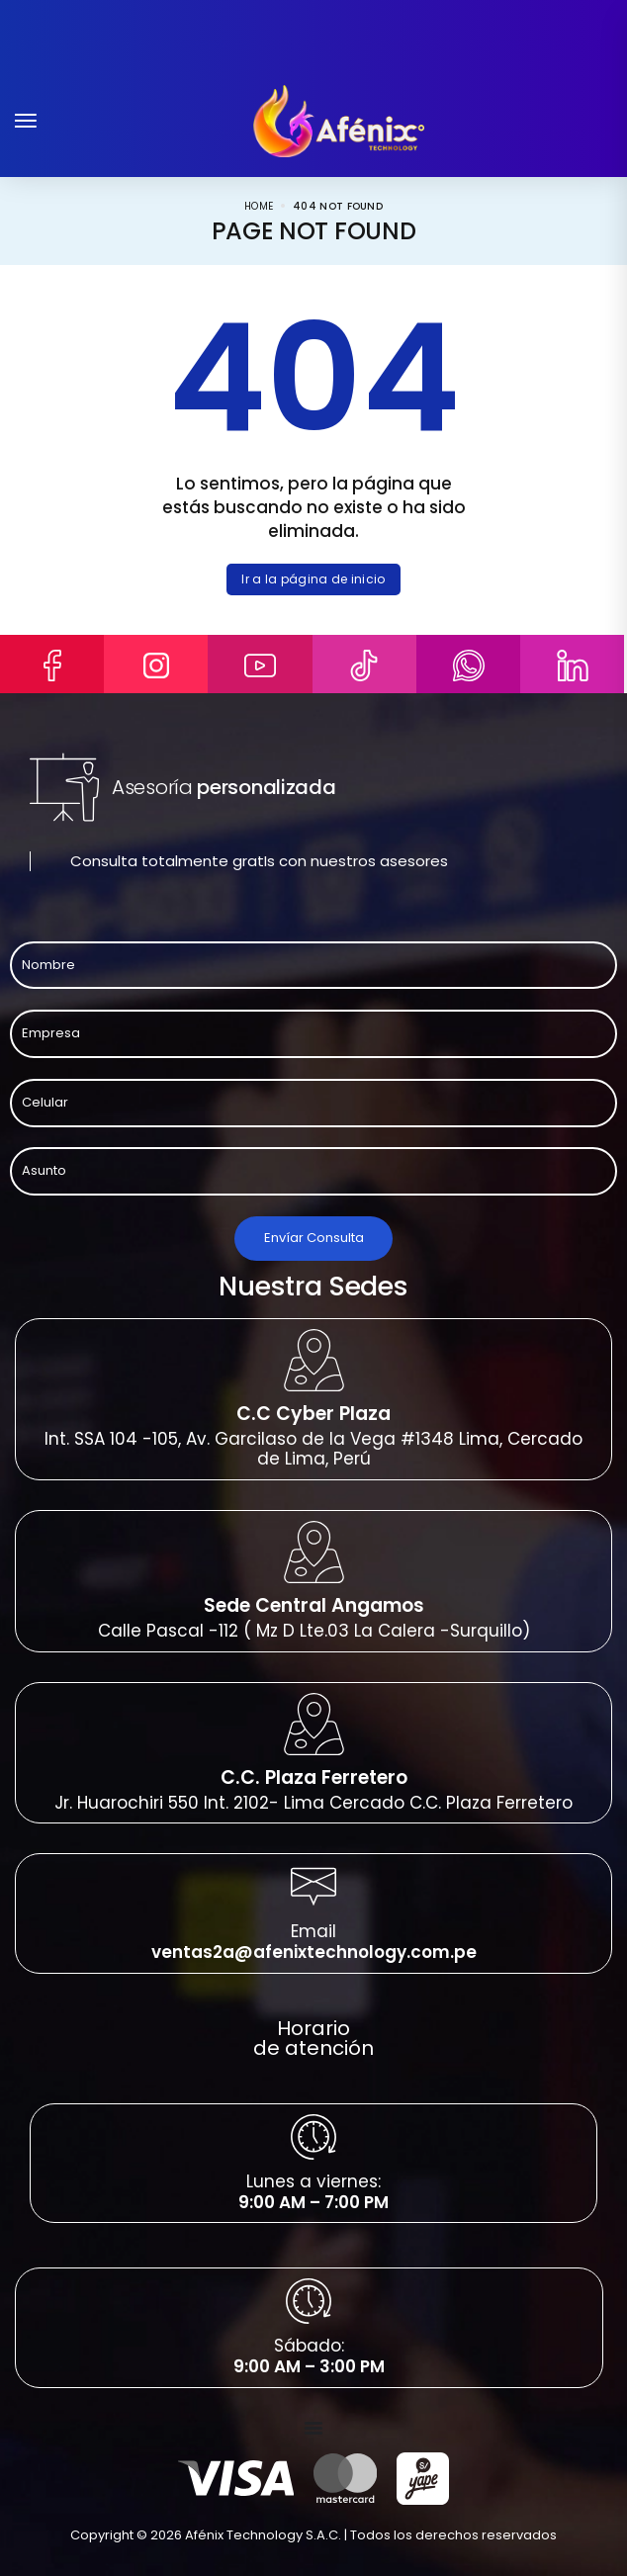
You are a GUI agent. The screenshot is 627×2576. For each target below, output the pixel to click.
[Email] (313, 1887)
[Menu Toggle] (313, 2428)
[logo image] (338, 120)
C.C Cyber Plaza (313, 1413)
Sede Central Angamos (314, 1605)
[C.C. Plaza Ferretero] (314, 1724)
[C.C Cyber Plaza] (314, 1360)
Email (313, 1931)
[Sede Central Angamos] (314, 1552)
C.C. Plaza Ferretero (314, 1777)
